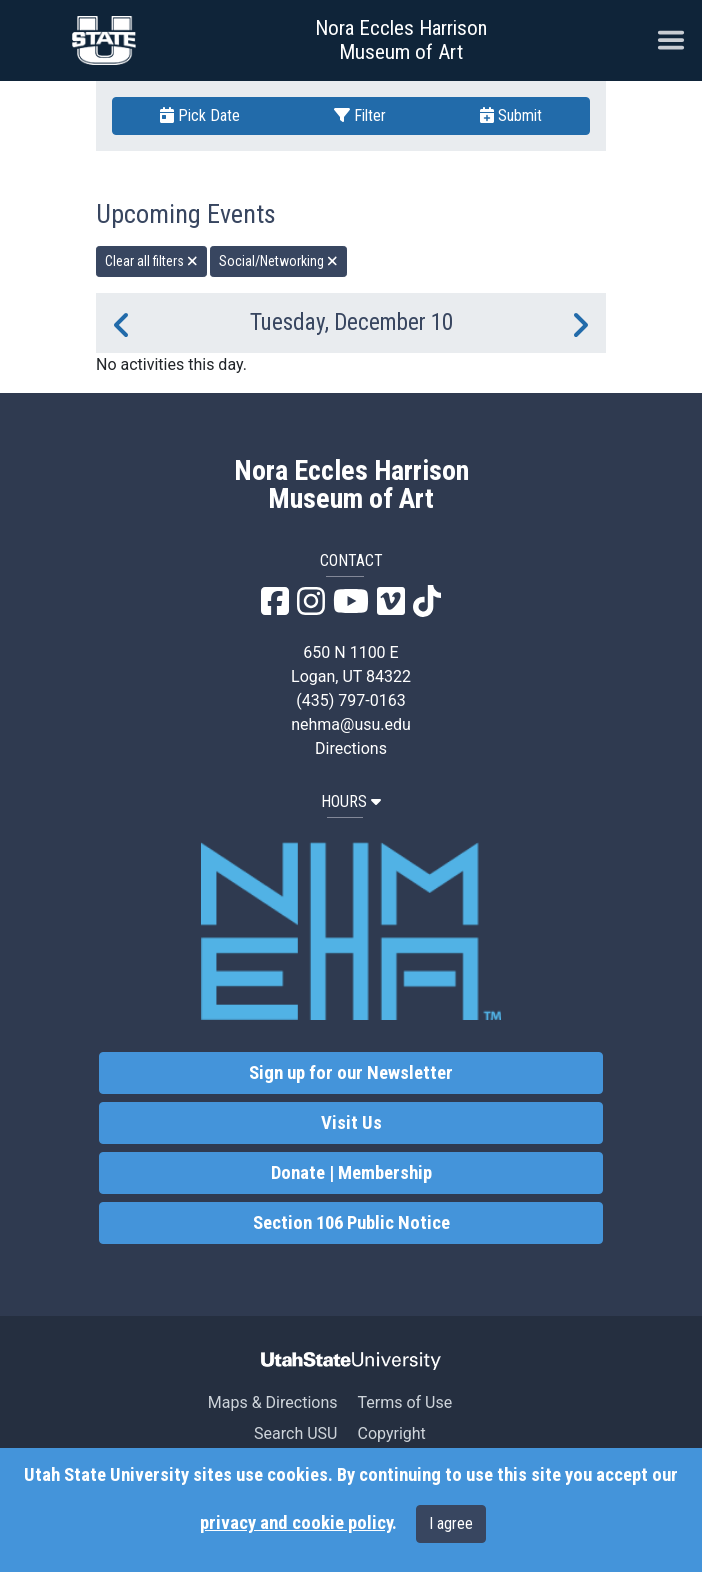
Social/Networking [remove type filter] (278, 261)
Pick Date (200, 115)
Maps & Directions (273, 1402)
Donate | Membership (351, 1173)
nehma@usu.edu (351, 724)
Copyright (391, 1433)
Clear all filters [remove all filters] (151, 261)
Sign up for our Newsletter (351, 1073)
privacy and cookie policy (296, 1523)
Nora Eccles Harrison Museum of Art (401, 40)
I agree (451, 1523)
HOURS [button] (351, 801)
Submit (511, 115)
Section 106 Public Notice (351, 1223)
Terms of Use (404, 1402)
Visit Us (351, 1123)
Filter (360, 115)
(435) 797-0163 (350, 700)
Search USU (295, 1433)
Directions (351, 748)
